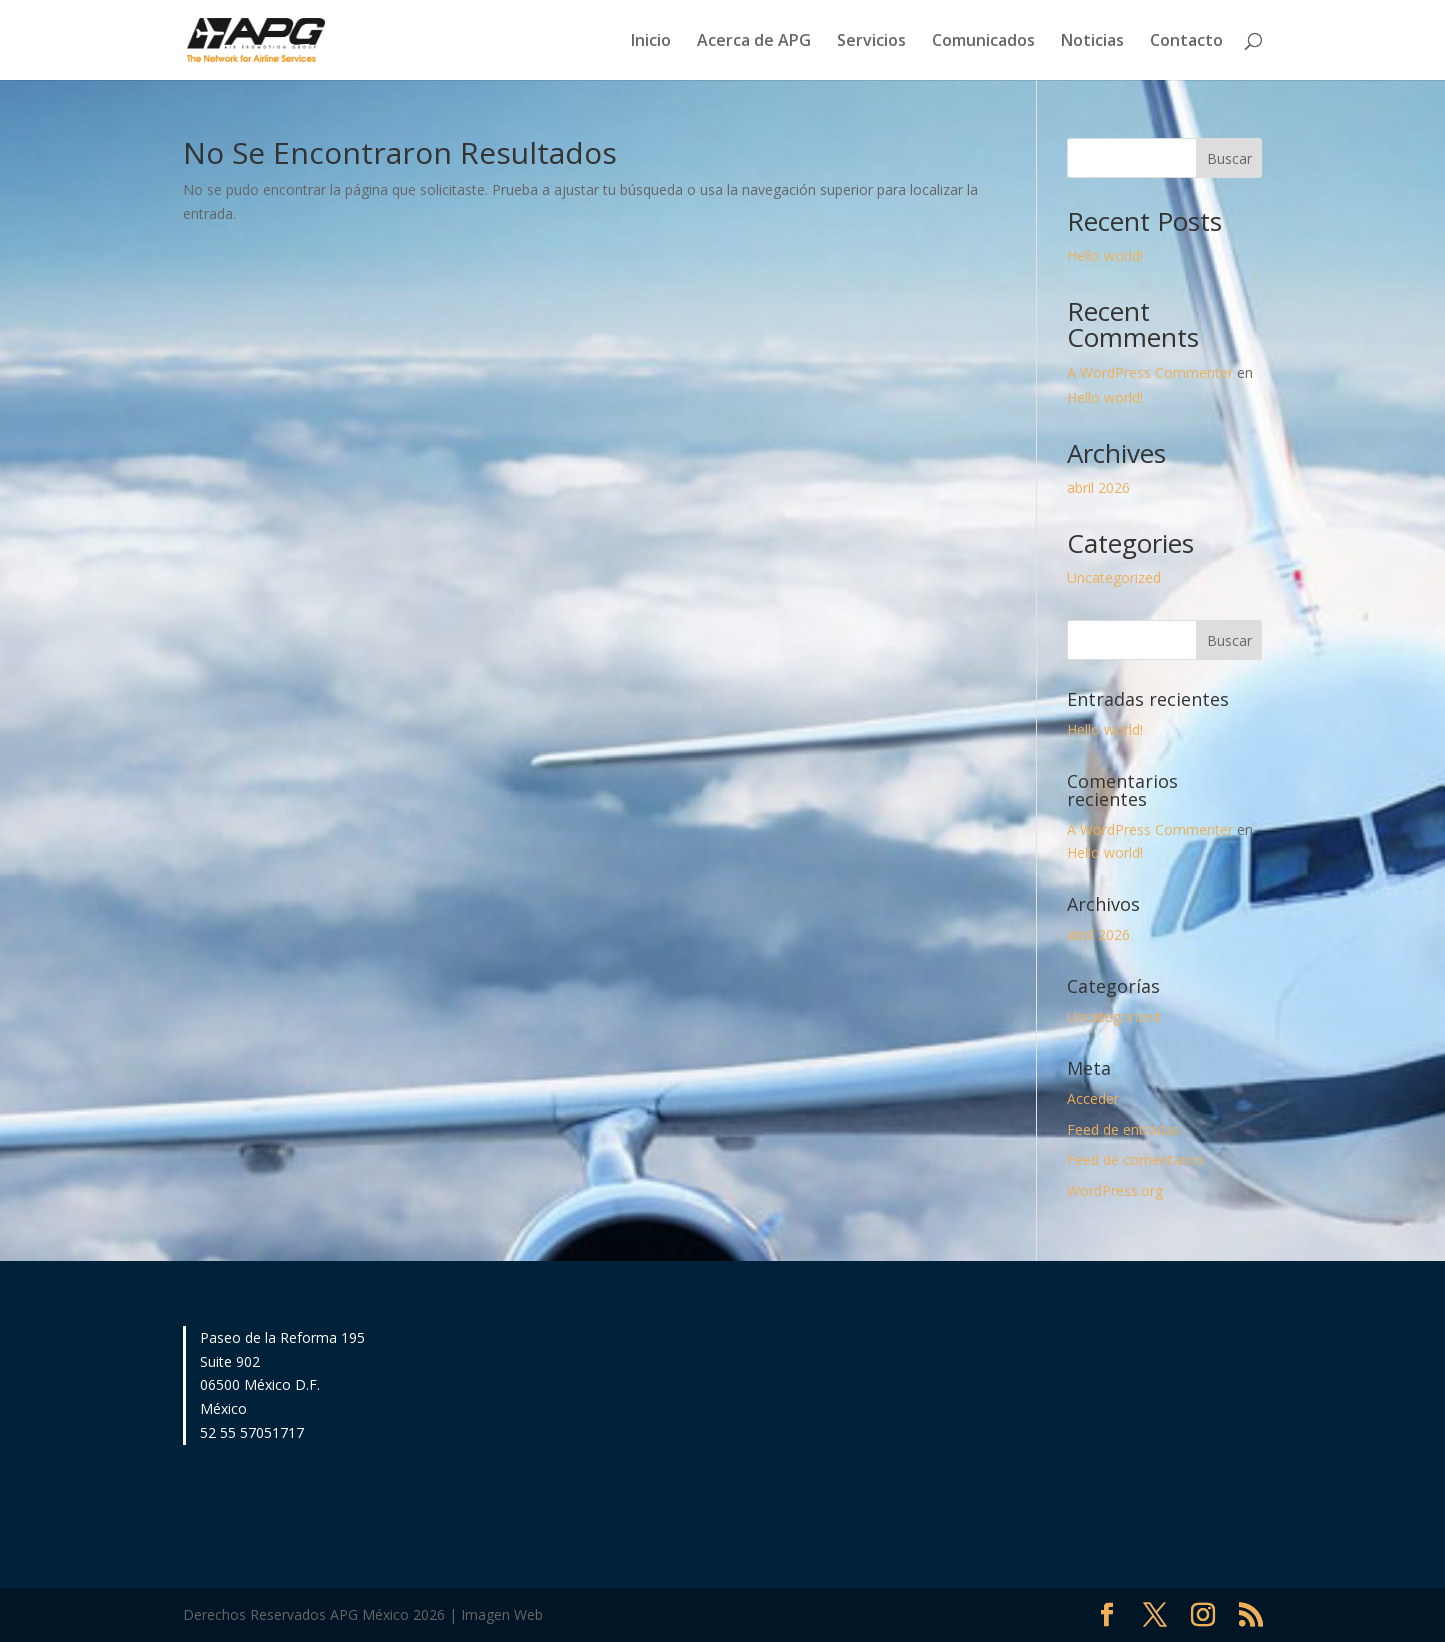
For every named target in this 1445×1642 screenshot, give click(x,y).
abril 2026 (1098, 487)
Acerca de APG (754, 42)
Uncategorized (1114, 577)
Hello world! (1105, 255)
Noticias (1092, 42)
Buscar (1229, 158)
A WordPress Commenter (1150, 372)
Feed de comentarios (1136, 1159)
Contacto (1186, 42)
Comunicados (983, 42)
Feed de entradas (1123, 1129)
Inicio (651, 42)
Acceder (1093, 1098)
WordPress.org (1115, 1190)
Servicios (871, 42)
